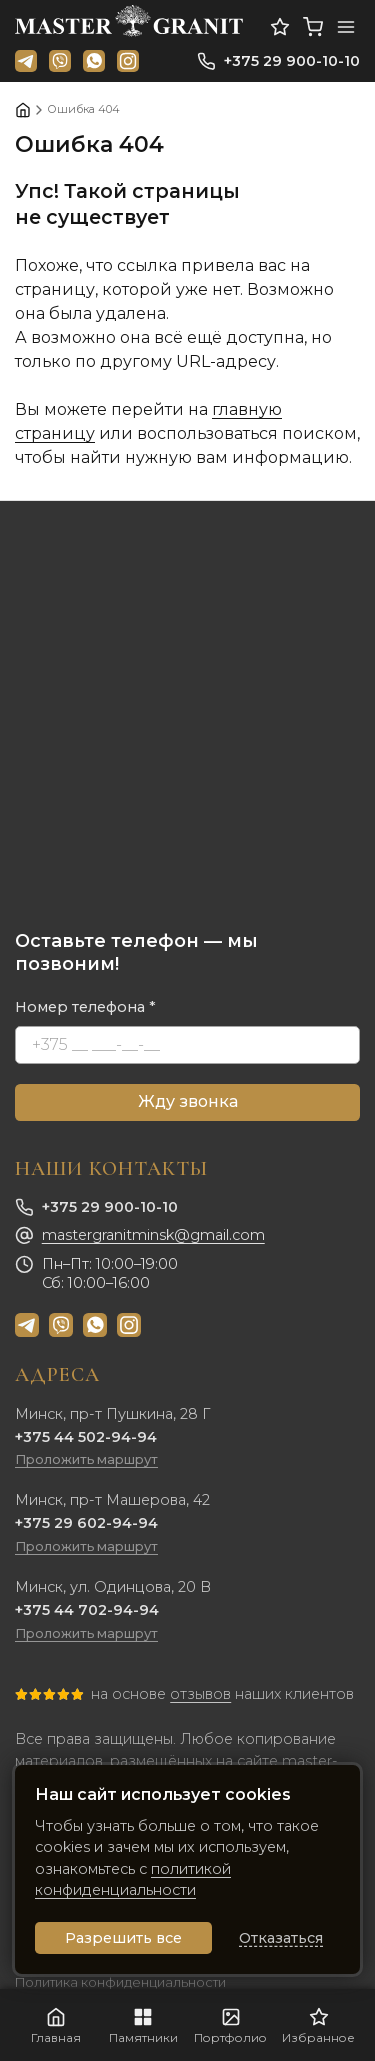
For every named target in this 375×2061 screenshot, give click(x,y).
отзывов (200, 1694)
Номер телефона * (85, 1007)
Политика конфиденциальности (120, 1982)
